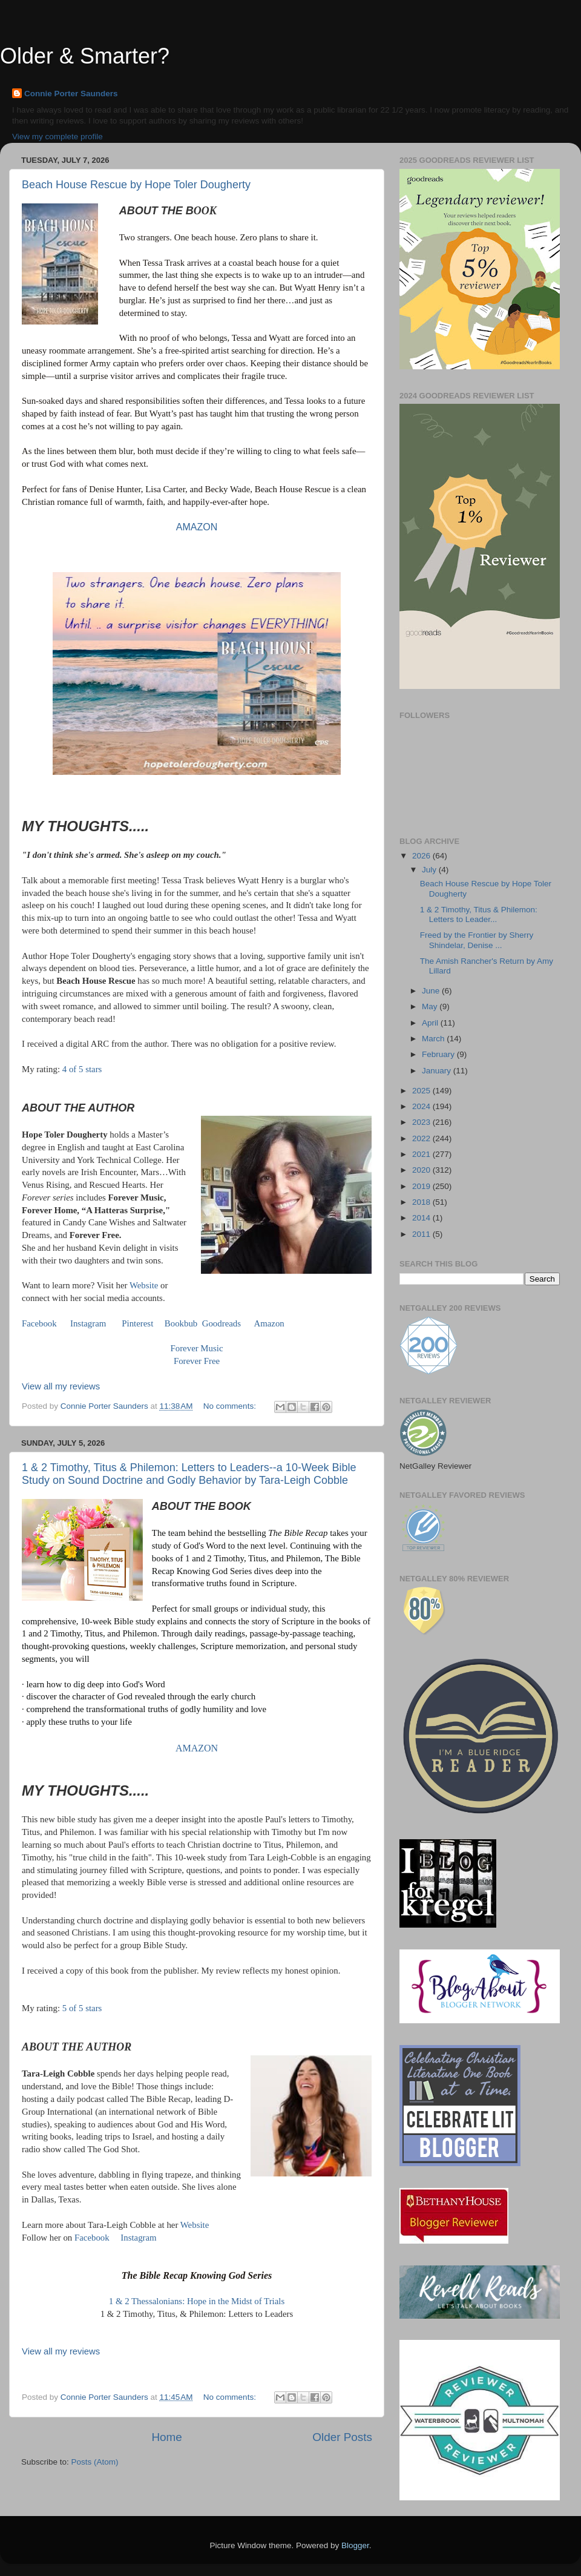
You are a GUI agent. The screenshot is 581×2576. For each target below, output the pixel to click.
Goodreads (221, 1323)
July (430, 869)
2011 (422, 1234)
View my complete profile (57, 136)
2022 (422, 1138)
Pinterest (137, 1323)
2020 (422, 1169)
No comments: (230, 1406)
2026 (422, 855)
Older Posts (342, 2437)
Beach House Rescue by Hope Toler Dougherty (136, 185)
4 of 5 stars (82, 1069)
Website (144, 1285)
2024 (422, 1106)
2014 (422, 1217)
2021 (422, 1154)
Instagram (88, 1323)
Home (166, 2437)
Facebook (39, 1323)
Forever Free (197, 1361)
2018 (422, 1202)
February (439, 1054)
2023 (422, 1122)
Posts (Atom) (95, 2461)
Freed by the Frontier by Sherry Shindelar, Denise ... (477, 940)
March (434, 1038)
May (430, 1006)
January (437, 1070)
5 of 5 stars (82, 2008)
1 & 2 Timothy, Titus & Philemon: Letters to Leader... (478, 914)
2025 (422, 1090)
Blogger (355, 2545)
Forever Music (197, 1348)
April (431, 1022)
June (432, 990)
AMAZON (196, 527)
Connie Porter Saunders (71, 93)
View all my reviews (61, 1386)
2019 (422, 1186)
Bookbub (179, 1323)
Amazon (268, 1323)
